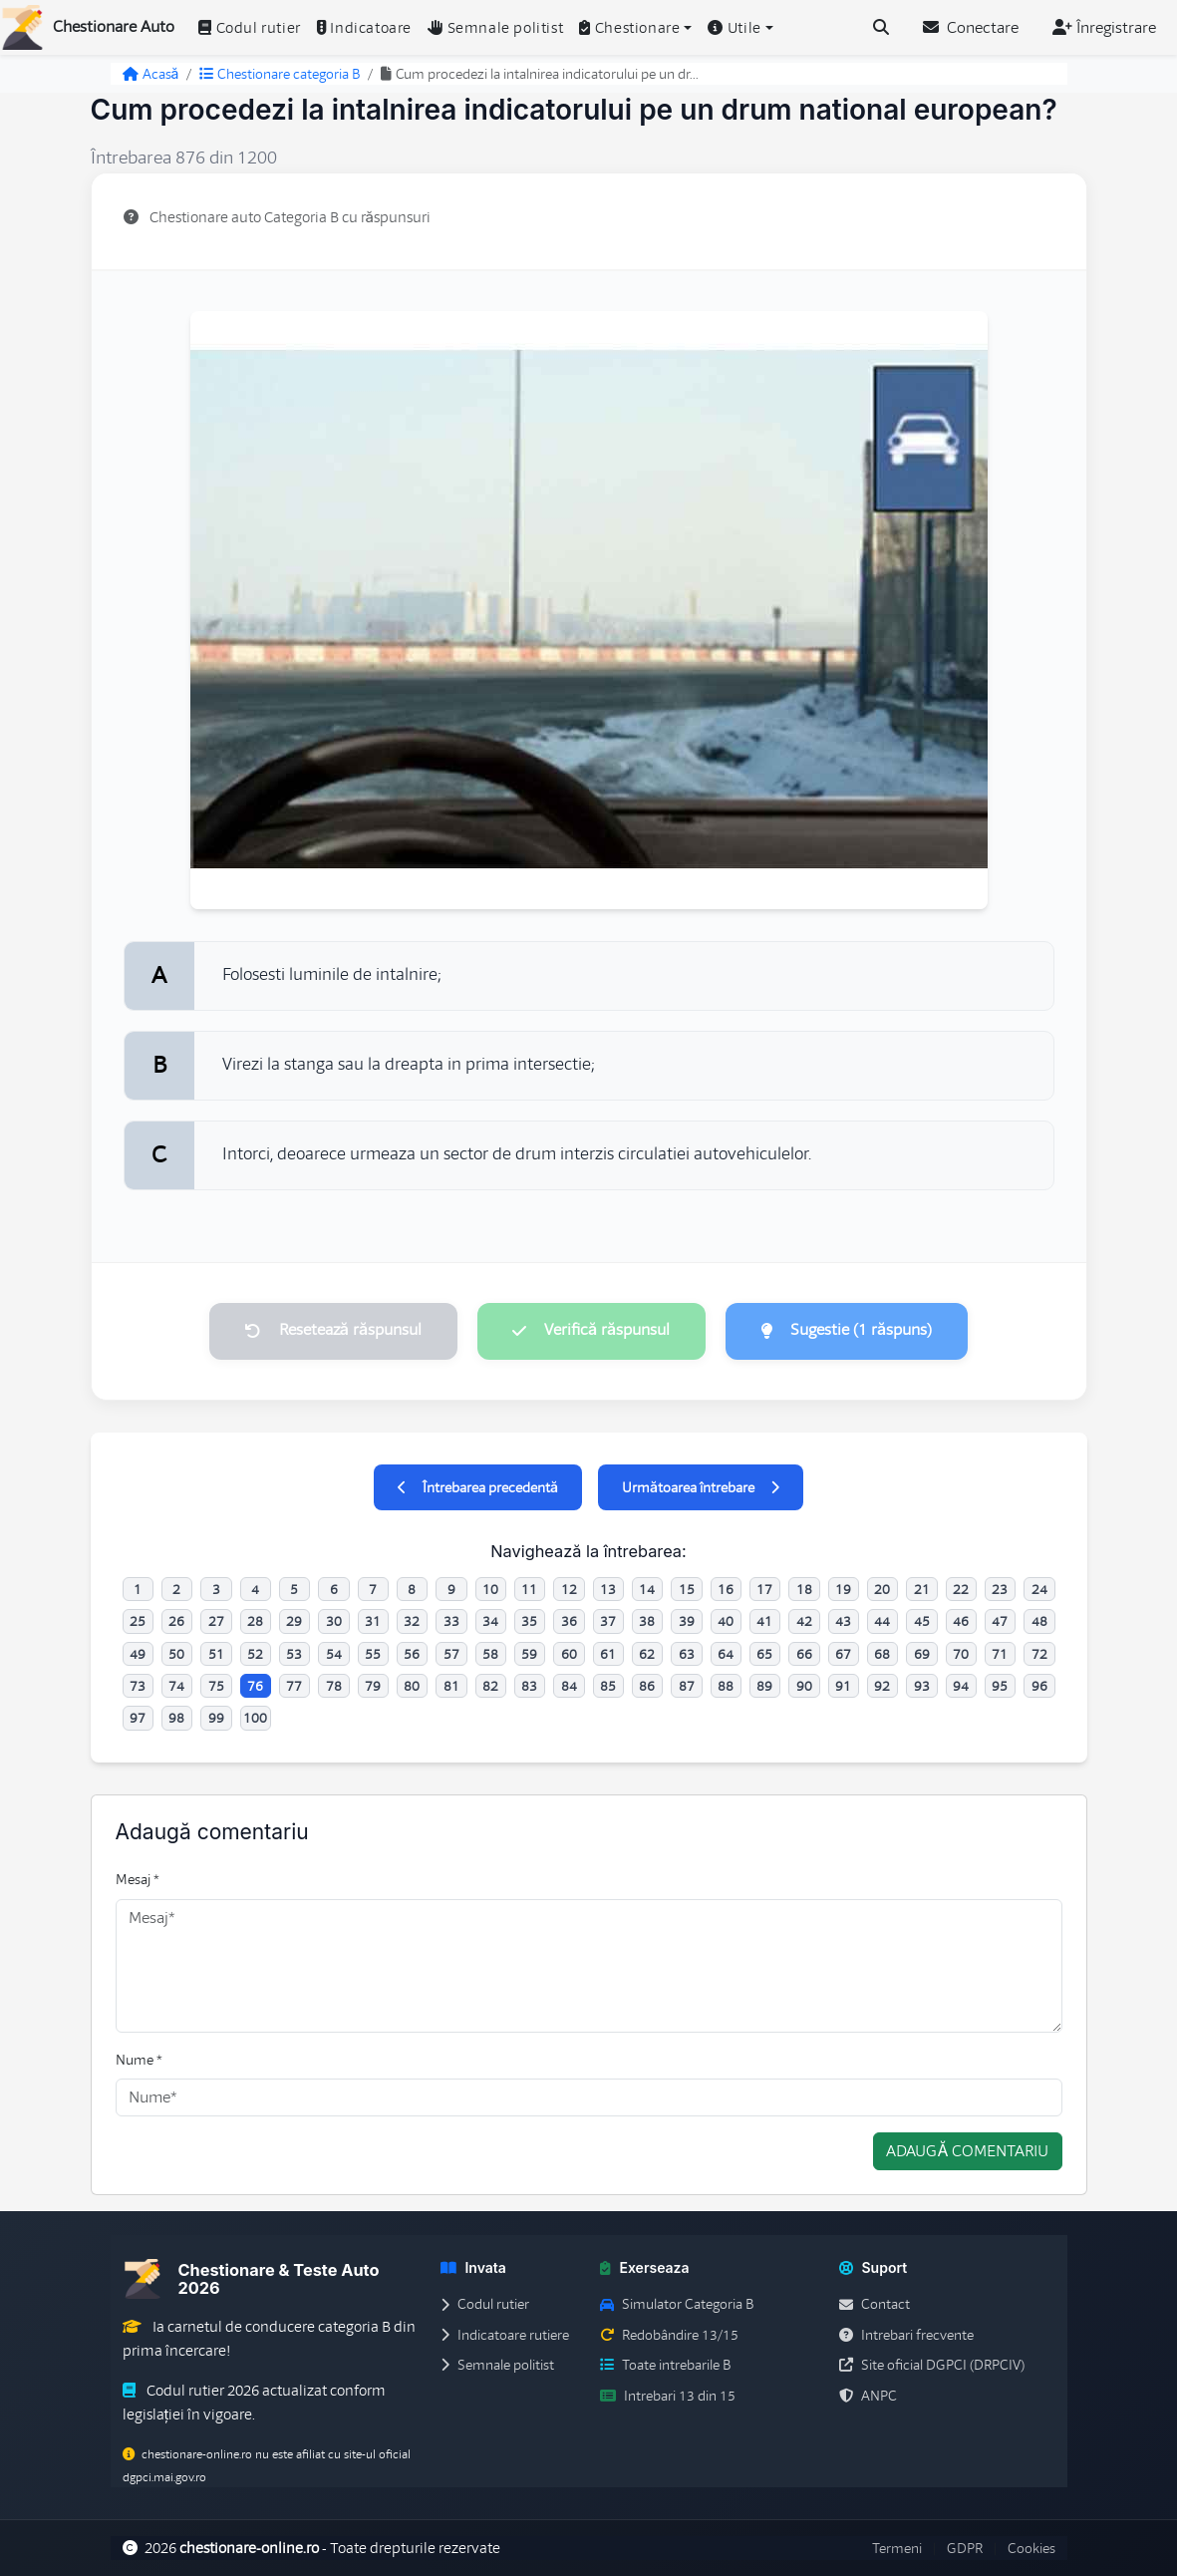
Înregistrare (1104, 28)
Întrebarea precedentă (478, 1487)
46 (961, 1622)
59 (529, 1654)
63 (687, 1654)
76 (255, 1686)
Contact (874, 2305)
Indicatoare (364, 28)
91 (843, 1686)
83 (529, 1686)
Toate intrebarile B (665, 2366)
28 (255, 1622)
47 (1000, 1622)
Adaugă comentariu (967, 2152)
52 (255, 1654)
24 (1039, 1589)
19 (843, 1589)
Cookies (1031, 2548)
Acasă (151, 74)
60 (569, 1654)
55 (373, 1654)
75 (216, 1686)
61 (608, 1654)
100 (255, 1719)
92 (882, 1686)
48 (1039, 1622)
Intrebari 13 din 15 (668, 2396)
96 (1039, 1686)
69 (922, 1654)
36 (569, 1622)
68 (882, 1654)
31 (373, 1622)
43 (843, 1622)
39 (687, 1622)
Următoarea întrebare (700, 1487)
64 (726, 1654)
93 (922, 1686)
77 (294, 1686)
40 (726, 1622)
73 (138, 1686)
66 (804, 1654)
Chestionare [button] (629, 28)
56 (412, 1654)
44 (882, 1622)
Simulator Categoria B (676, 2305)
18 (804, 1589)
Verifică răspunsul (591, 1331)
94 (961, 1686)
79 (373, 1686)
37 (608, 1622)
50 (176, 1654)
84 (569, 1686)
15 (687, 1589)
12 (569, 1589)
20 (882, 1589)
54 (334, 1654)
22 (961, 1589)
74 (176, 1686)
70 (961, 1654)
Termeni (897, 2548)
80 (412, 1686)
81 (451, 1686)
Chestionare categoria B (279, 74)
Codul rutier (249, 28)
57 (451, 1654)
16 (726, 1589)
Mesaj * (137, 1880)
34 (490, 1622)
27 (216, 1622)
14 (647, 1589)
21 (922, 1589)
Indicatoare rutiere (505, 2335)
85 (608, 1686)
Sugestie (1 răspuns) (847, 1331)
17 (764, 1589)
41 (764, 1622)
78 (334, 1686)
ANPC (868, 2396)
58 (490, 1654)
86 (647, 1686)
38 (647, 1622)
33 (451, 1622)
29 (294, 1622)
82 (490, 1686)
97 (138, 1719)
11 (529, 1589)
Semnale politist (495, 28)
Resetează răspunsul (332, 1331)
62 (647, 1654)
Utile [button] (734, 28)
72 (1039, 1654)
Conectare (971, 28)
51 (216, 1654)
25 (138, 1622)
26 (176, 1622)
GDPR (965, 2548)
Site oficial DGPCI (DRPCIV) (932, 2366)
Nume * (139, 2060)
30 (334, 1622)
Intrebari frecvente (906, 2335)
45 (922, 1622)
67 (843, 1654)
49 (138, 1654)
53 (294, 1654)
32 (412, 1622)
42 (804, 1622)
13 (608, 1589)
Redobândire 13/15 (669, 2335)
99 (216, 1719)
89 (764, 1686)
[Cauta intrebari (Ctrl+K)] (881, 28)
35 (529, 1622)
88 (726, 1686)
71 (1000, 1654)
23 (1000, 1589)
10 (490, 1589)
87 (687, 1686)
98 (176, 1719)
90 (804, 1686)
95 (1000, 1686)
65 (764, 1654)
